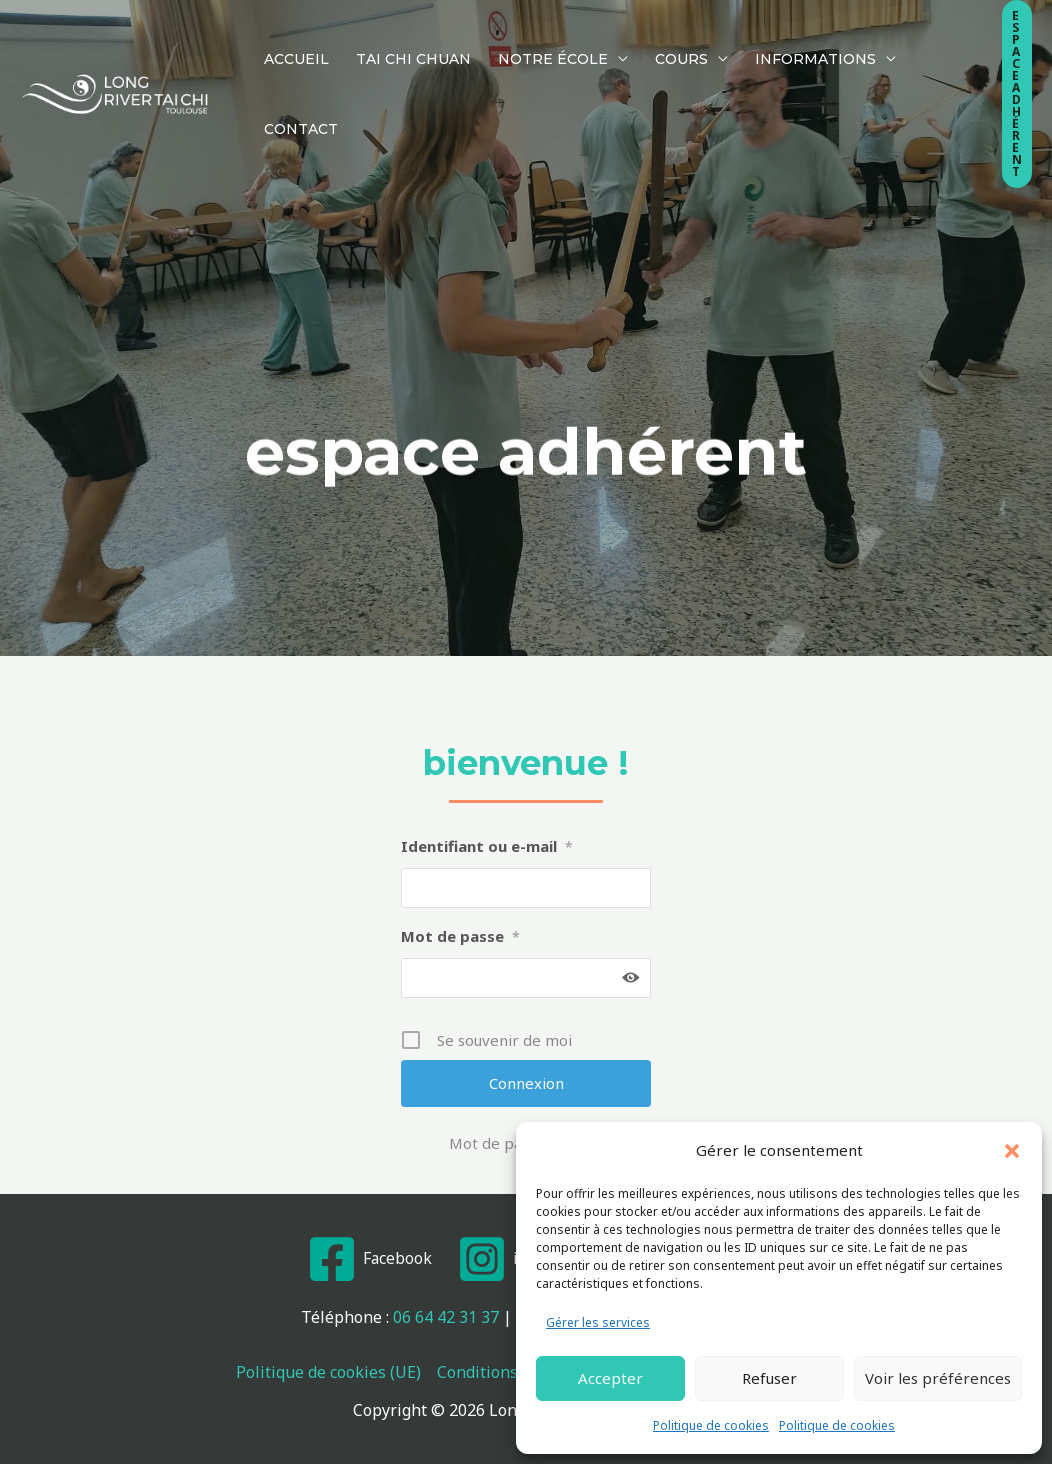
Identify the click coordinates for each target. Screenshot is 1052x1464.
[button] (1012, 1151)
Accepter (610, 1378)
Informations (756, 38)
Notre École (520, 38)
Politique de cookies (711, 1425)
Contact (888, 38)
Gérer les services (598, 1322)
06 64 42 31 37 (446, 1317)
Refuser (769, 1378)
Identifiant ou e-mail (487, 846)
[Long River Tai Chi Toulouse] (115, 38)
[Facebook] (367, 1259)
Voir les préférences (938, 1378)
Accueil (289, 38)
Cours (635, 38)
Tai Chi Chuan (393, 38)
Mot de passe (460, 936)
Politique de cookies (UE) (328, 1372)
